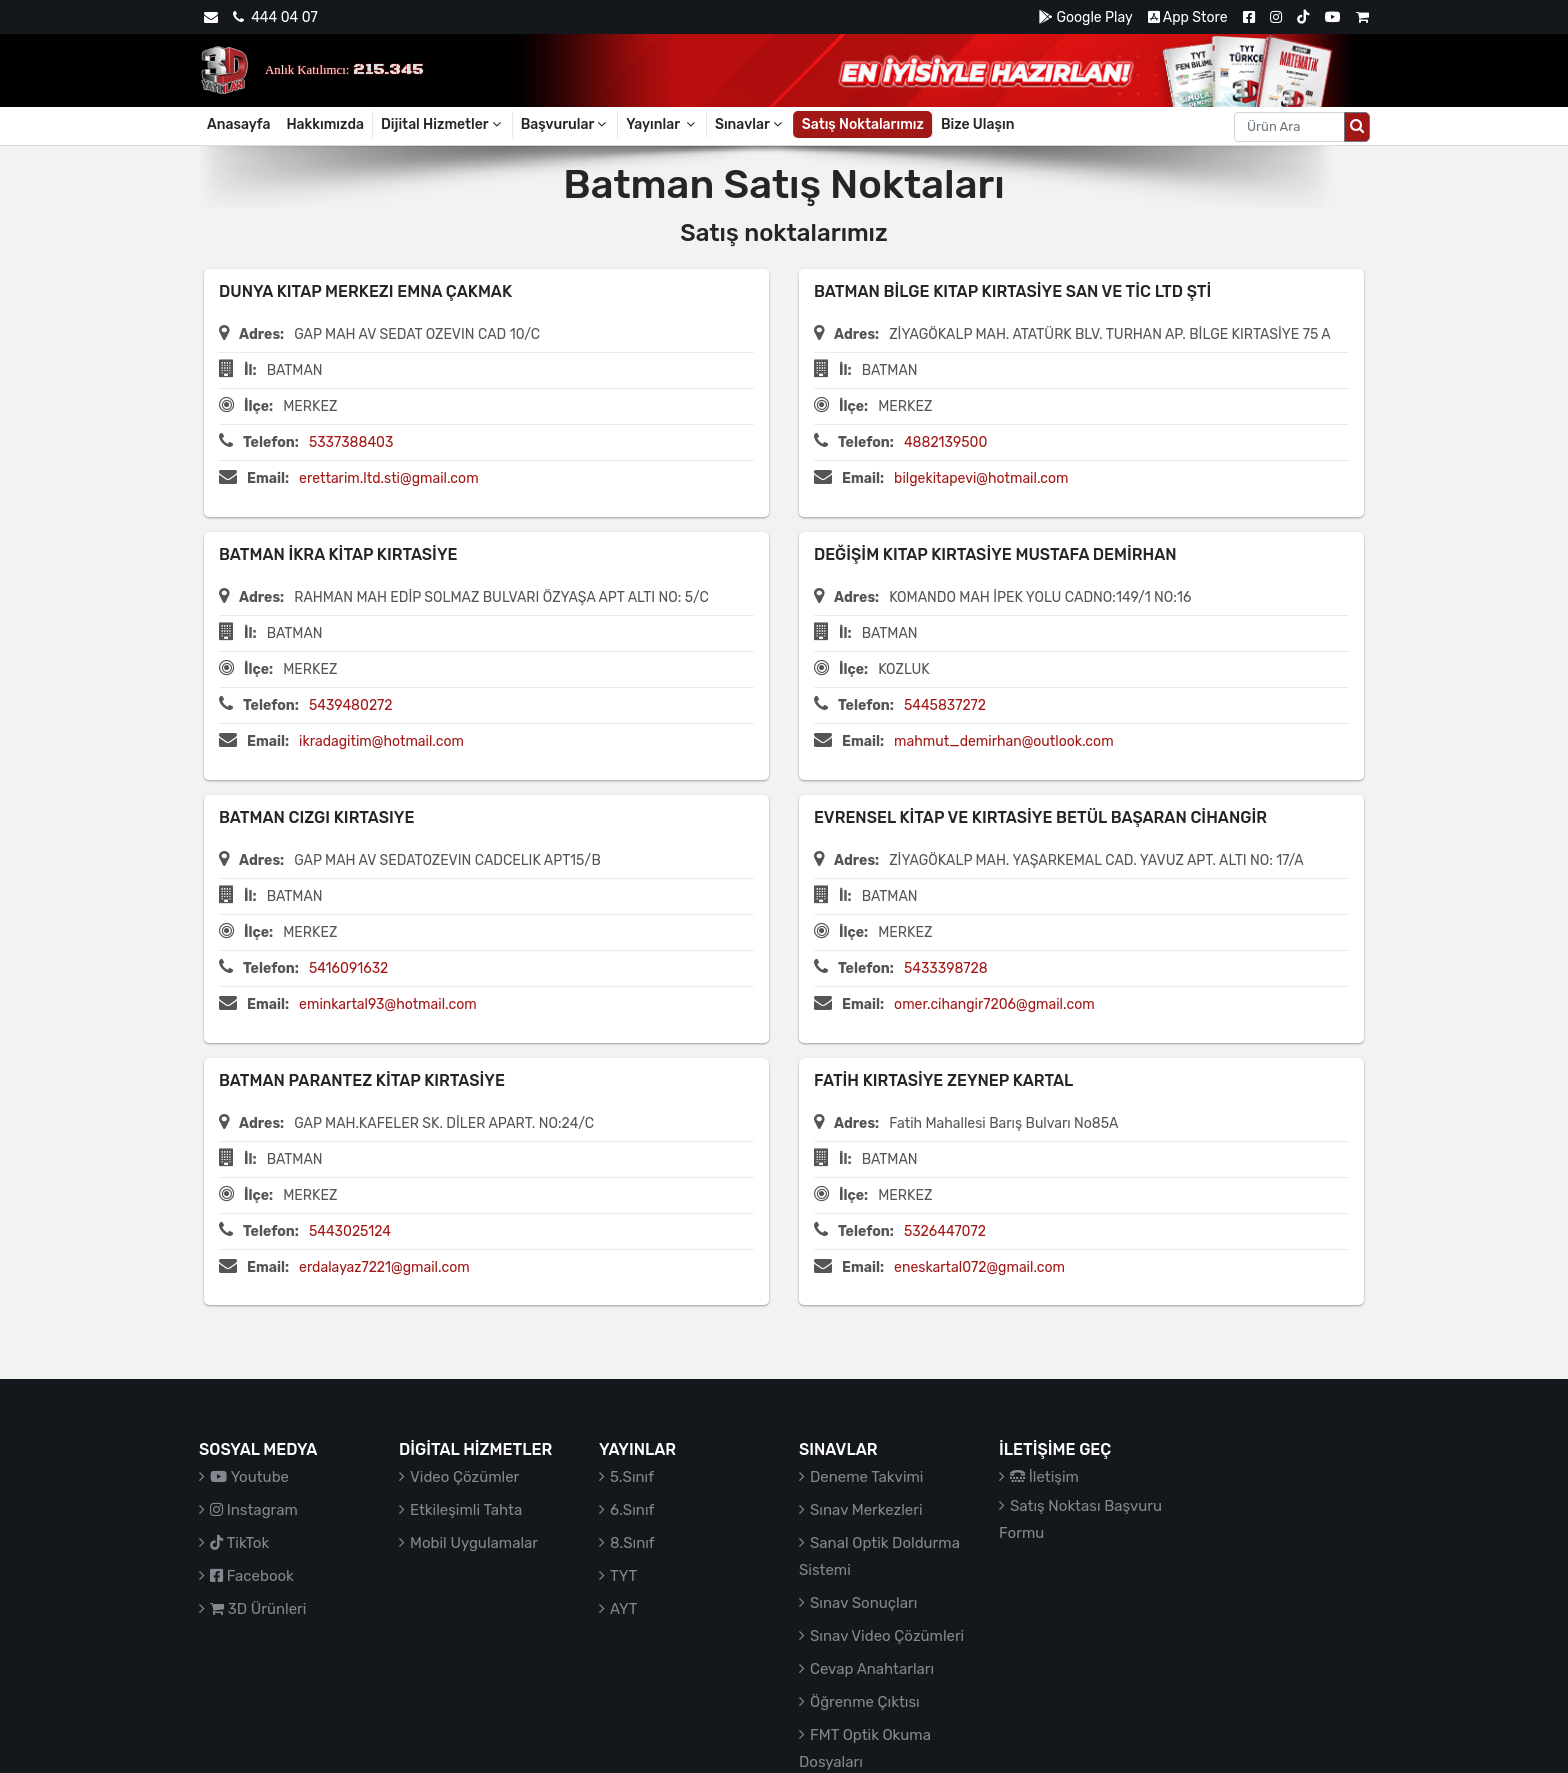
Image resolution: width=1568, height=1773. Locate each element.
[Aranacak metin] (1289, 127)
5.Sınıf (632, 1477)
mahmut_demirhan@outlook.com (1003, 741)
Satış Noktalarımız (863, 124)
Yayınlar (662, 124)
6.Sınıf (632, 1510)
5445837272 (945, 705)
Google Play (1085, 17)
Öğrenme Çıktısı (865, 1702)
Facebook (252, 1576)
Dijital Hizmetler (442, 124)
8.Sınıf (632, 1543)
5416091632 (348, 968)
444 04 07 (275, 17)
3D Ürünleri (258, 1609)
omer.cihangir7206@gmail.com (994, 1004)
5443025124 (350, 1231)
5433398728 (946, 968)
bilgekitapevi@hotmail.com (981, 478)
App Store (1188, 17)
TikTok (239, 1543)
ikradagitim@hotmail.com (381, 741)
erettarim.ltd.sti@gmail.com (388, 478)
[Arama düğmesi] (1357, 127)
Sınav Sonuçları (863, 1603)
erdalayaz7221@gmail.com (384, 1267)
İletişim (1044, 1477)
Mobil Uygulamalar (474, 1543)
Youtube (249, 1477)
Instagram (254, 1510)
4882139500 (946, 442)
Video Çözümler (464, 1477)
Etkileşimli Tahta (466, 1510)
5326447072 (945, 1231)
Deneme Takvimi (867, 1477)
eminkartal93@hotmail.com (388, 1004)
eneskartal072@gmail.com (979, 1267)
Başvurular (565, 124)
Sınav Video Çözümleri (887, 1636)
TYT (623, 1576)
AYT (623, 1609)
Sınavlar (750, 124)
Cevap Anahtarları (872, 1669)
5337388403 (351, 442)
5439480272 (351, 705)
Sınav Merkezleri (866, 1510)
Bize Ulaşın (978, 124)
